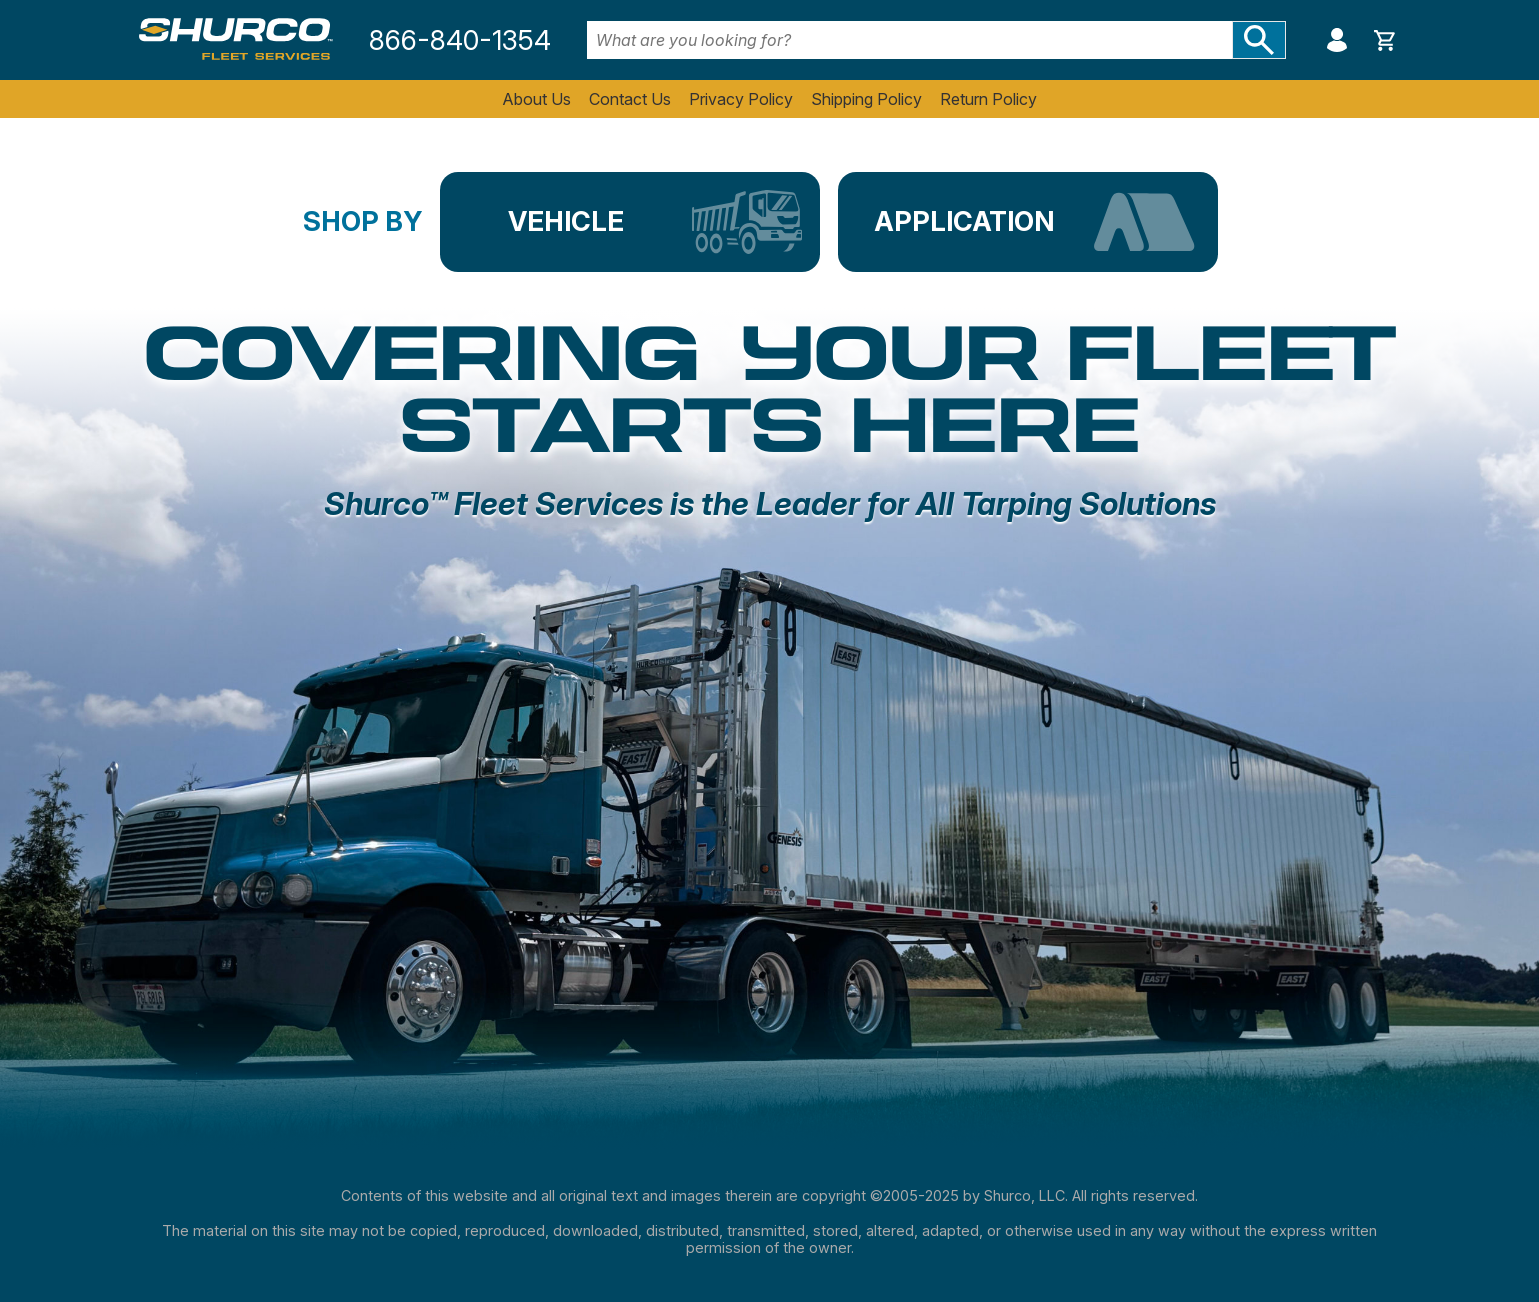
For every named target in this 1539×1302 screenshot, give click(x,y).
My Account (1337, 40)
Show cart (1385, 40)
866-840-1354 (460, 40)
